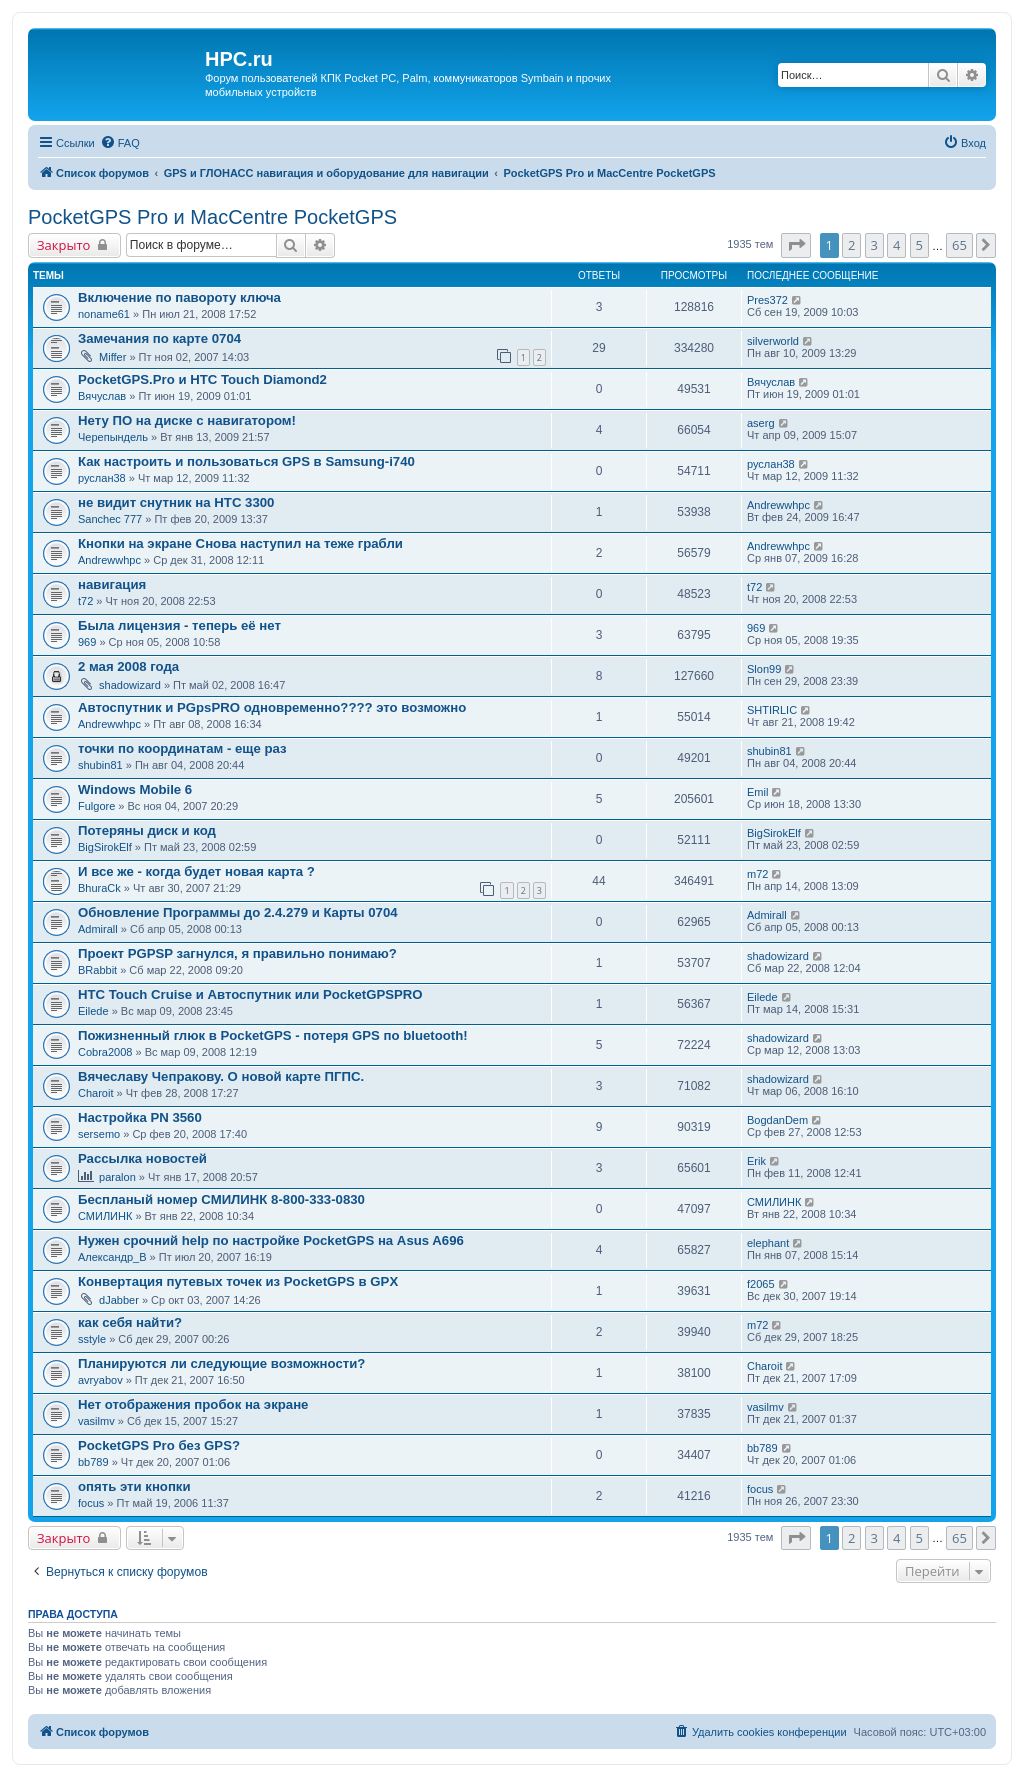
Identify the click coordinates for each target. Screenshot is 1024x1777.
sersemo (99, 1134)
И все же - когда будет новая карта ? (196, 871)
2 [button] (851, 245)
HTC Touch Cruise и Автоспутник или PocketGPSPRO (250, 994)
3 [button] (874, 245)
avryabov (100, 1380)
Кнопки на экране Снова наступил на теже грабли (240, 543)
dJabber (119, 1300)
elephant (768, 1243)
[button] (796, 245)
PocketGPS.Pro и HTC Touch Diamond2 (202, 379)
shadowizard (130, 685)
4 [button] (896, 245)
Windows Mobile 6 (135, 789)
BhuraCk (99, 888)
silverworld (773, 341)
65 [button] (959, 245)
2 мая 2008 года (128, 666)
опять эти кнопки (134, 1486)
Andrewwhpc (778, 505)
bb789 (93, 1462)
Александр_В (112, 1257)
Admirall (98, 929)
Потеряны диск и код (147, 830)
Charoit (95, 1093)
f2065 (761, 1284)
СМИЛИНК (105, 1216)
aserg (761, 423)
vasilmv (96, 1421)
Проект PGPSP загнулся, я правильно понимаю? (237, 953)
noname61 (104, 314)
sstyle (92, 1339)
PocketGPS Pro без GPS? (159, 1445)
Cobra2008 (105, 1052)
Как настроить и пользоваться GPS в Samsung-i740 (246, 461)
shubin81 (100, 765)
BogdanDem (777, 1120)
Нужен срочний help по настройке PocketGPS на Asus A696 (271, 1240)
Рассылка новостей (142, 1158)
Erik (756, 1161)
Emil (757, 792)
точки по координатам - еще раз (182, 748)
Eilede (93, 1011)
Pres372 (767, 300)
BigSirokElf (105, 847)
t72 (85, 601)
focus (91, 1503)
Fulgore (96, 806)
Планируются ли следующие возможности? (221, 1363)
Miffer (112, 357)
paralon (117, 1177)
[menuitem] (120, 143)
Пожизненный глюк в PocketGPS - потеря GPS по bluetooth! (273, 1035)
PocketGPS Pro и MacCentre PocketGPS (212, 217)
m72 (757, 874)
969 (87, 642)
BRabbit (97, 970)
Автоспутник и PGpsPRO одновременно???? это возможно (272, 707)
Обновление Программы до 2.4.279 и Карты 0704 (238, 912)
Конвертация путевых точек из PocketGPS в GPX (238, 1281)
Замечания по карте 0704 (159, 338)
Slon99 (764, 669)
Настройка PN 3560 (140, 1117)
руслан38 (102, 478)
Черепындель (113, 437)
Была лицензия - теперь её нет (179, 625)
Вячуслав (102, 396)
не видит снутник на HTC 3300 (176, 502)
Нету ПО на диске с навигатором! (187, 420)
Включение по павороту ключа (179, 297)
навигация (112, 584)
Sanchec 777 (110, 519)
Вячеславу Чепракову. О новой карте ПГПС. (221, 1076)
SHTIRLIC (772, 710)
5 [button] (919, 245)
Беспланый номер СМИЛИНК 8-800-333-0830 (221, 1199)
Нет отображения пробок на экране (193, 1404)
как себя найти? (130, 1322)
